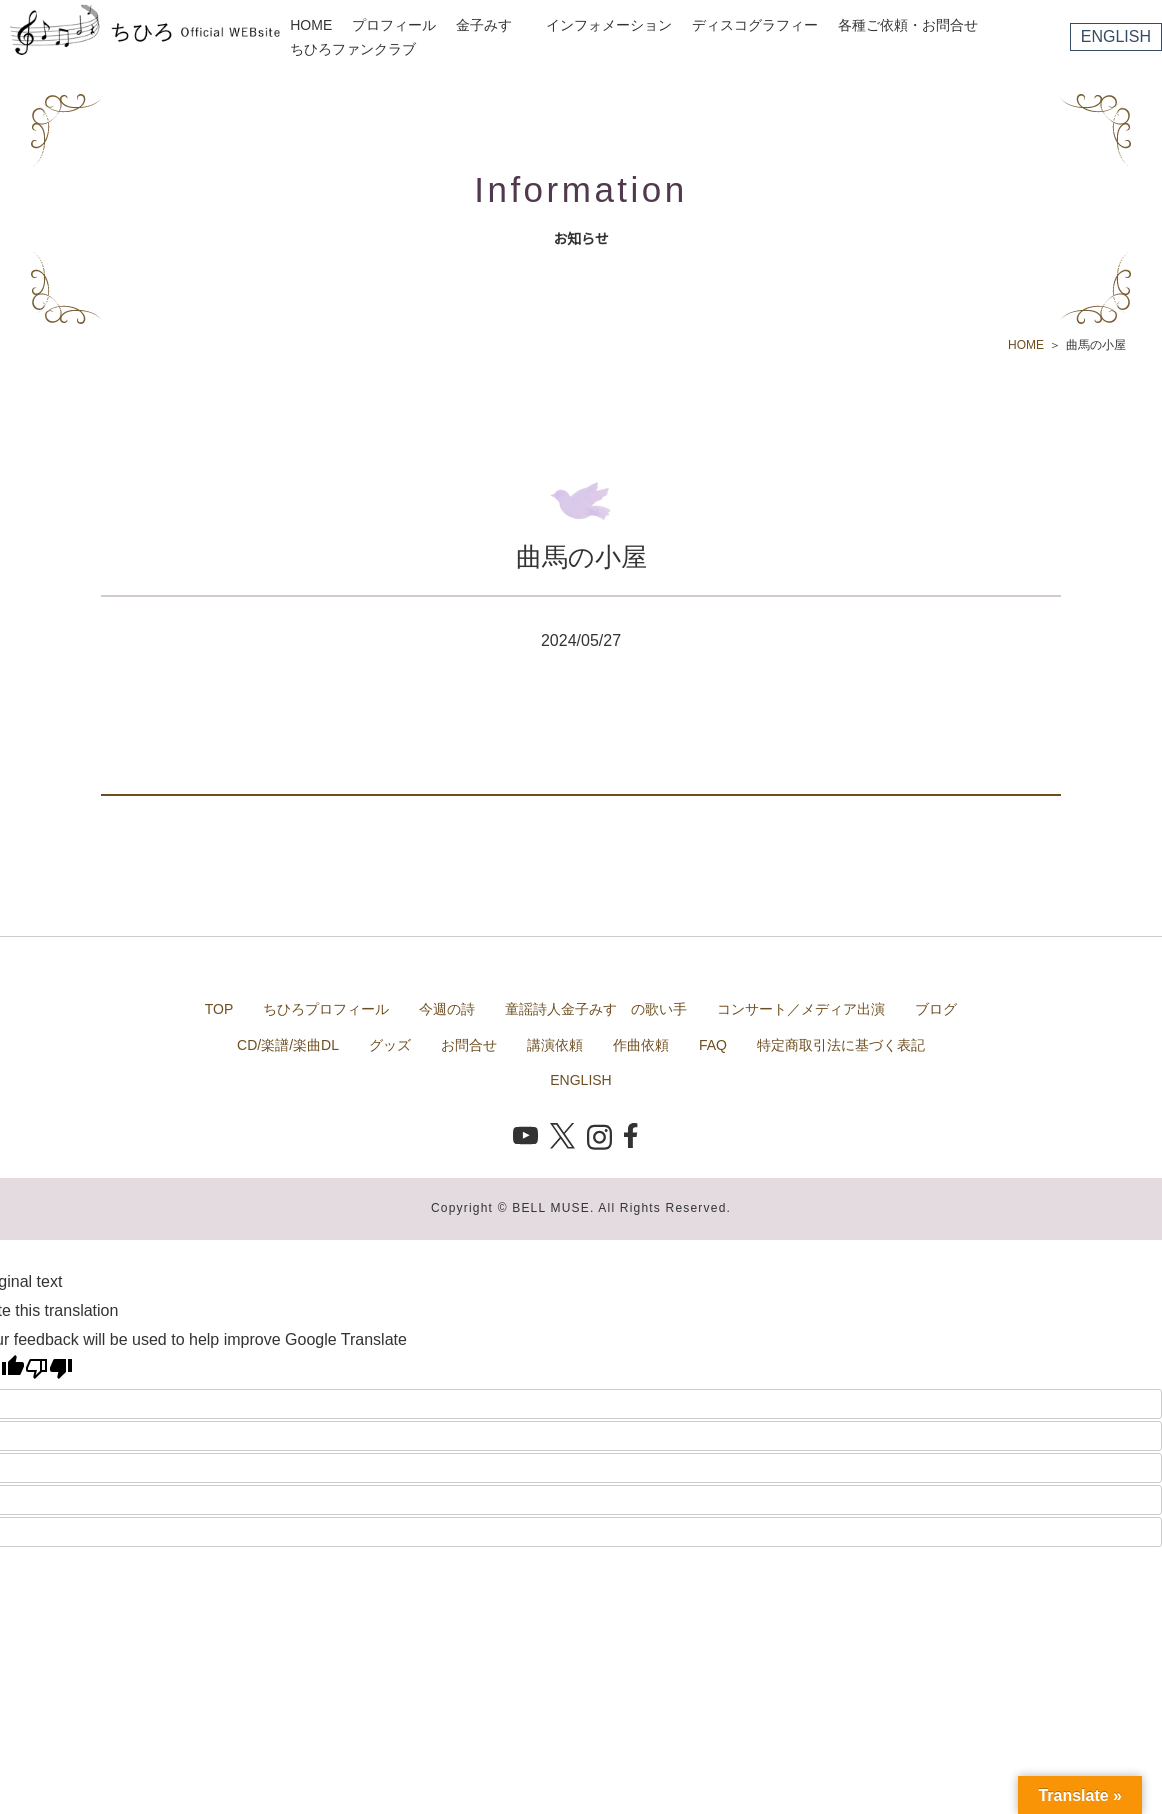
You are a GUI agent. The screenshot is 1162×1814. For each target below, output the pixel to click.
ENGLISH (1116, 36)
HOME (311, 25)
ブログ (936, 1009)
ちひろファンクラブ (353, 49)
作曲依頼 (641, 1045)
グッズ (390, 1045)
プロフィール (394, 25)
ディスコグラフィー (755, 25)
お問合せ (469, 1045)
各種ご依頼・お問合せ (908, 25)
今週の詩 (447, 1009)
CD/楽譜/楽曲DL (288, 1045)
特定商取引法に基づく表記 (841, 1045)
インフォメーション (609, 25)
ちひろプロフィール (326, 1009)
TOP (219, 1009)
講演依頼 (555, 1045)
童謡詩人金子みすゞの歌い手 (596, 1009)
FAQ (713, 1045)
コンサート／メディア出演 (801, 1009)
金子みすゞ (491, 25)
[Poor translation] (49, 1368)
